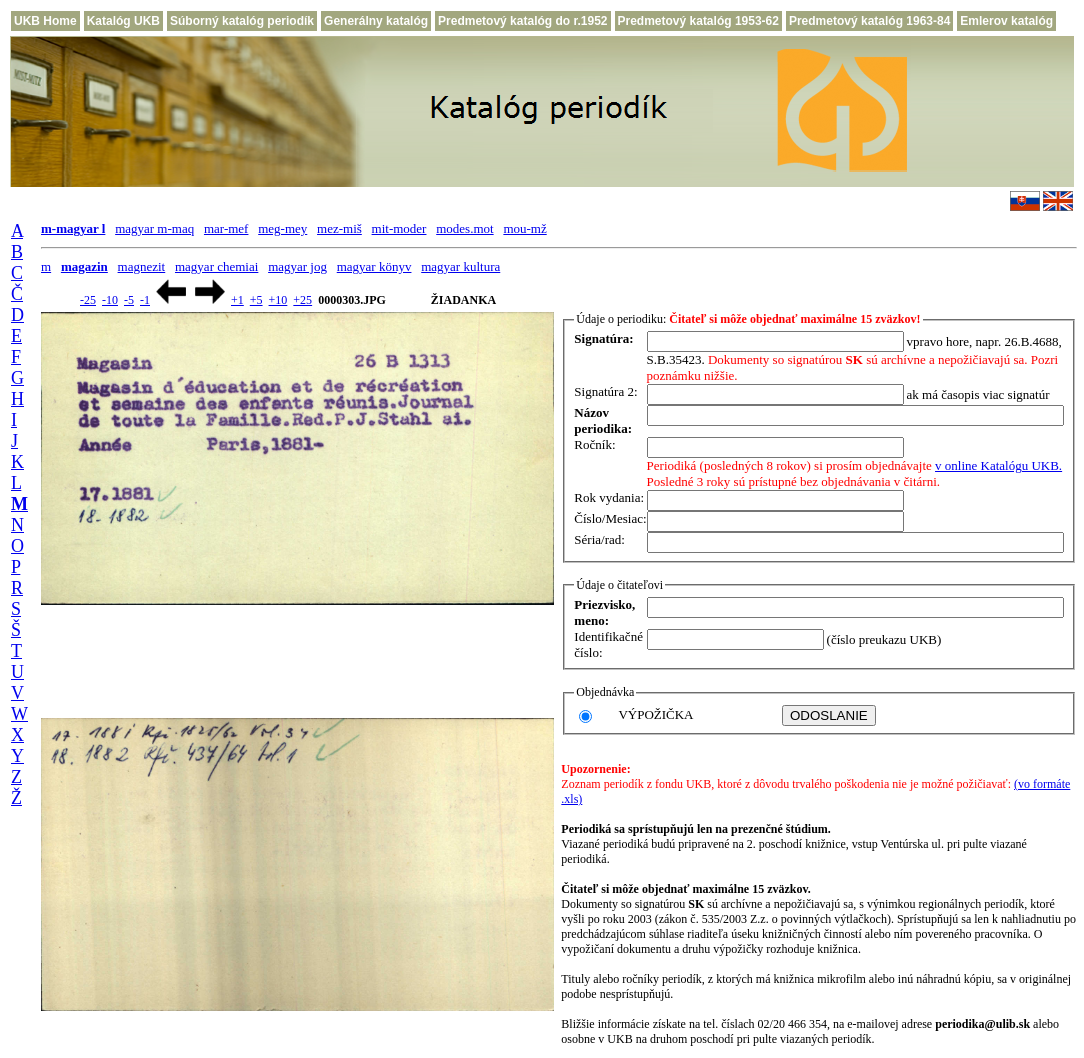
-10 (110, 300)
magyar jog (297, 266)
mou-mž (524, 228)
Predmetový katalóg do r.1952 (522, 21)
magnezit (142, 266)
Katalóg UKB (123, 21)
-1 (145, 300)
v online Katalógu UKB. (998, 465)
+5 (256, 300)
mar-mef (226, 228)
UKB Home (45, 21)
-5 (129, 300)
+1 (237, 300)
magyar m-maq (154, 228)
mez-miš (339, 228)
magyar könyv (374, 266)
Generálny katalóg (376, 21)
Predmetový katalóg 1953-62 (698, 21)
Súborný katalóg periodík (242, 21)
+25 (302, 300)
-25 (88, 300)
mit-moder (399, 228)
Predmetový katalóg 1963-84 (869, 21)
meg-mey (282, 228)
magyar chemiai (216, 266)
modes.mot (464, 228)
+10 (278, 300)
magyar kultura (460, 266)
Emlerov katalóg (1006, 21)
